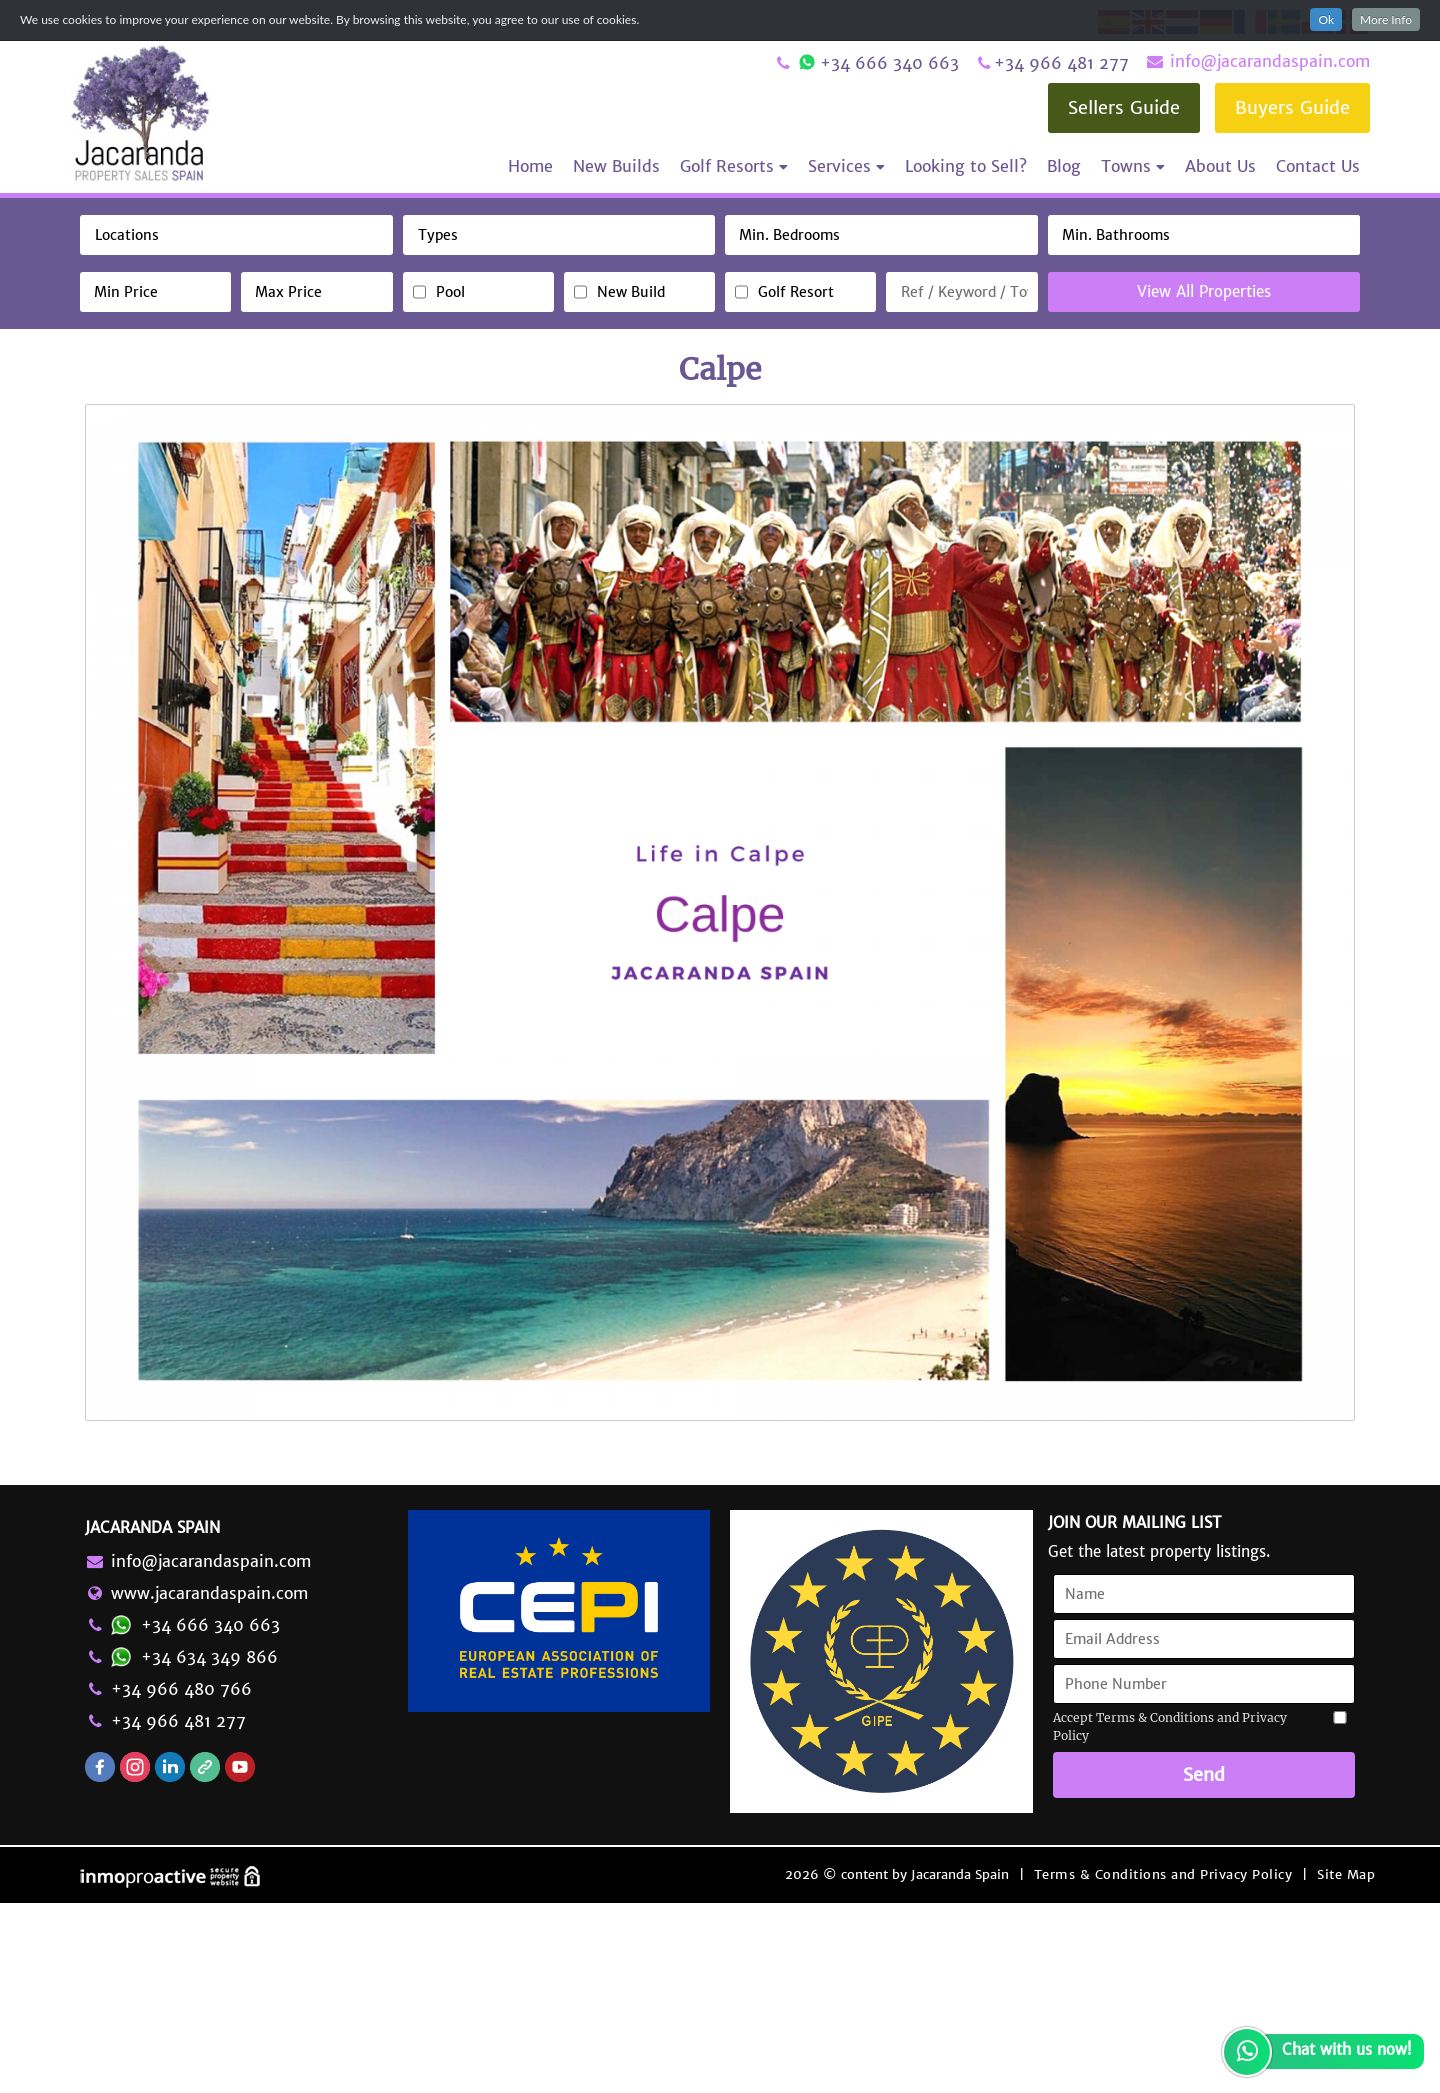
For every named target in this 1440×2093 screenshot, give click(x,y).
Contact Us (1318, 166)
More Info (1386, 19)
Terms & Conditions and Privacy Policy (1163, 2064)
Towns (1133, 166)
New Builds (616, 166)
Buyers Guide (1292, 107)
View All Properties (1204, 291)
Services (846, 166)
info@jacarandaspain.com (1257, 61)
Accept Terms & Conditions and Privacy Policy (1170, 1917)
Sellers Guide (1124, 107)
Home (530, 166)
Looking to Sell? (966, 166)
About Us (1220, 166)
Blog (1064, 166)
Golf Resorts (734, 166)
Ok (1326, 19)
